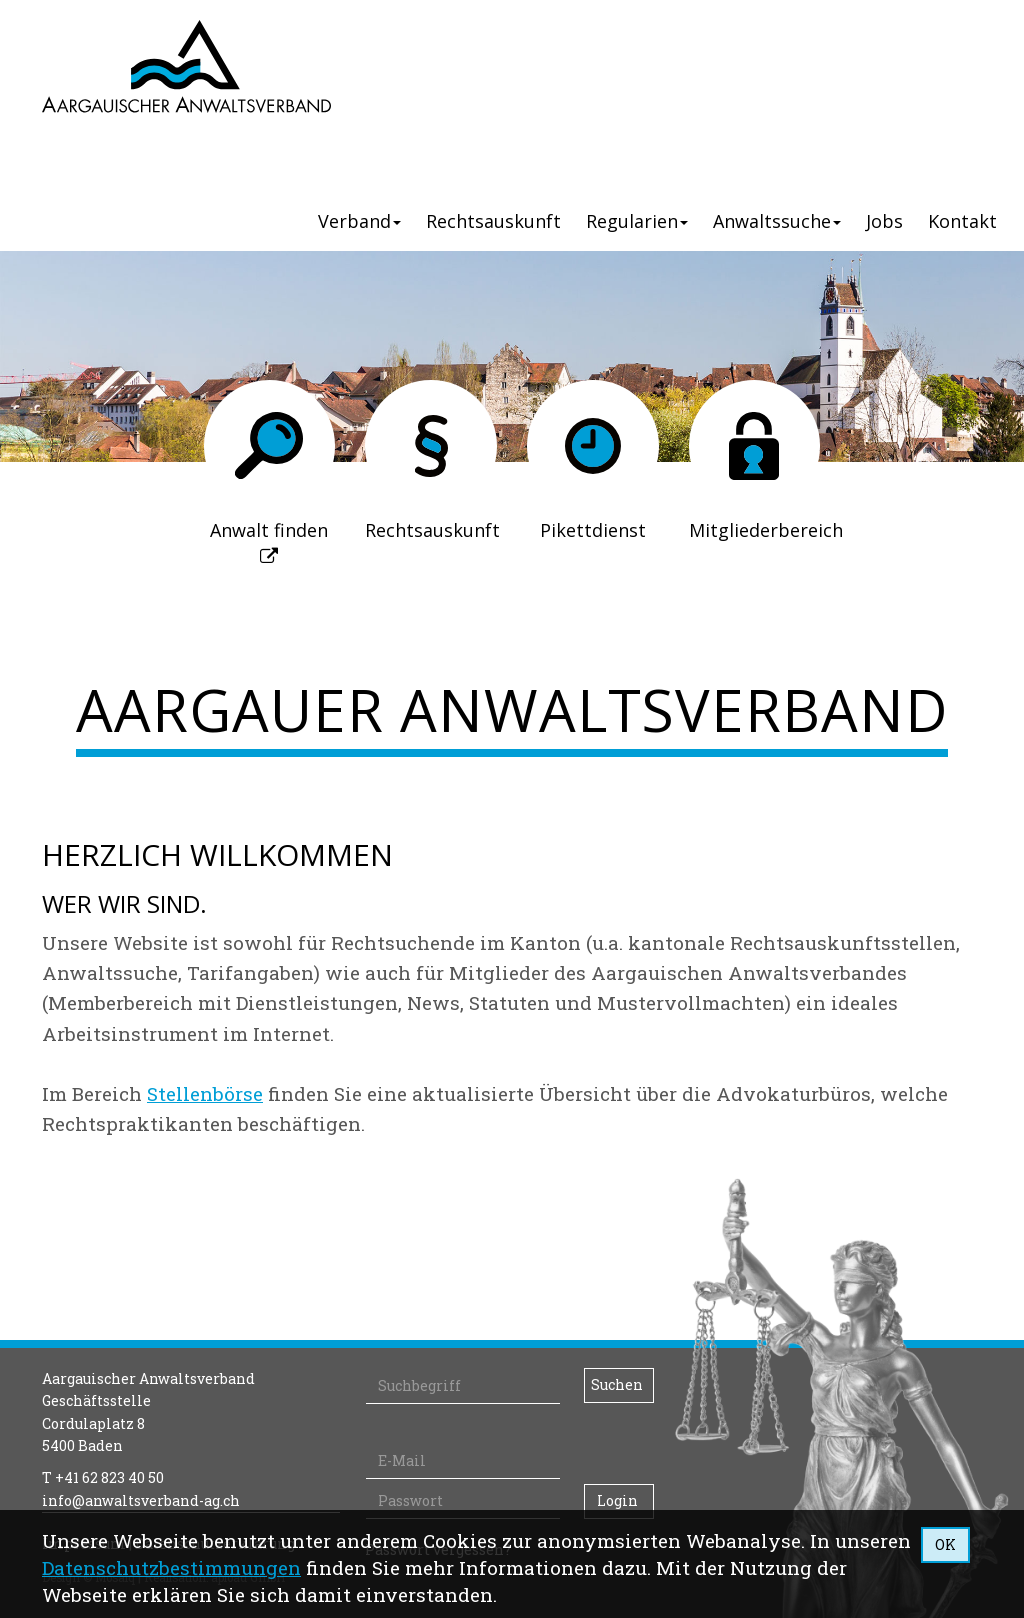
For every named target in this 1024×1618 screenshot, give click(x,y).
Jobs (884, 221)
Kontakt (962, 221)
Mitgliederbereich (766, 530)
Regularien (637, 221)
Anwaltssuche (777, 221)
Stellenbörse (205, 1093)
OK (945, 1544)
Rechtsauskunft (493, 221)
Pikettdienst (593, 530)
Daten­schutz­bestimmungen (171, 1567)
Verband (359, 221)
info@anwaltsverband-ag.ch (141, 1500)
